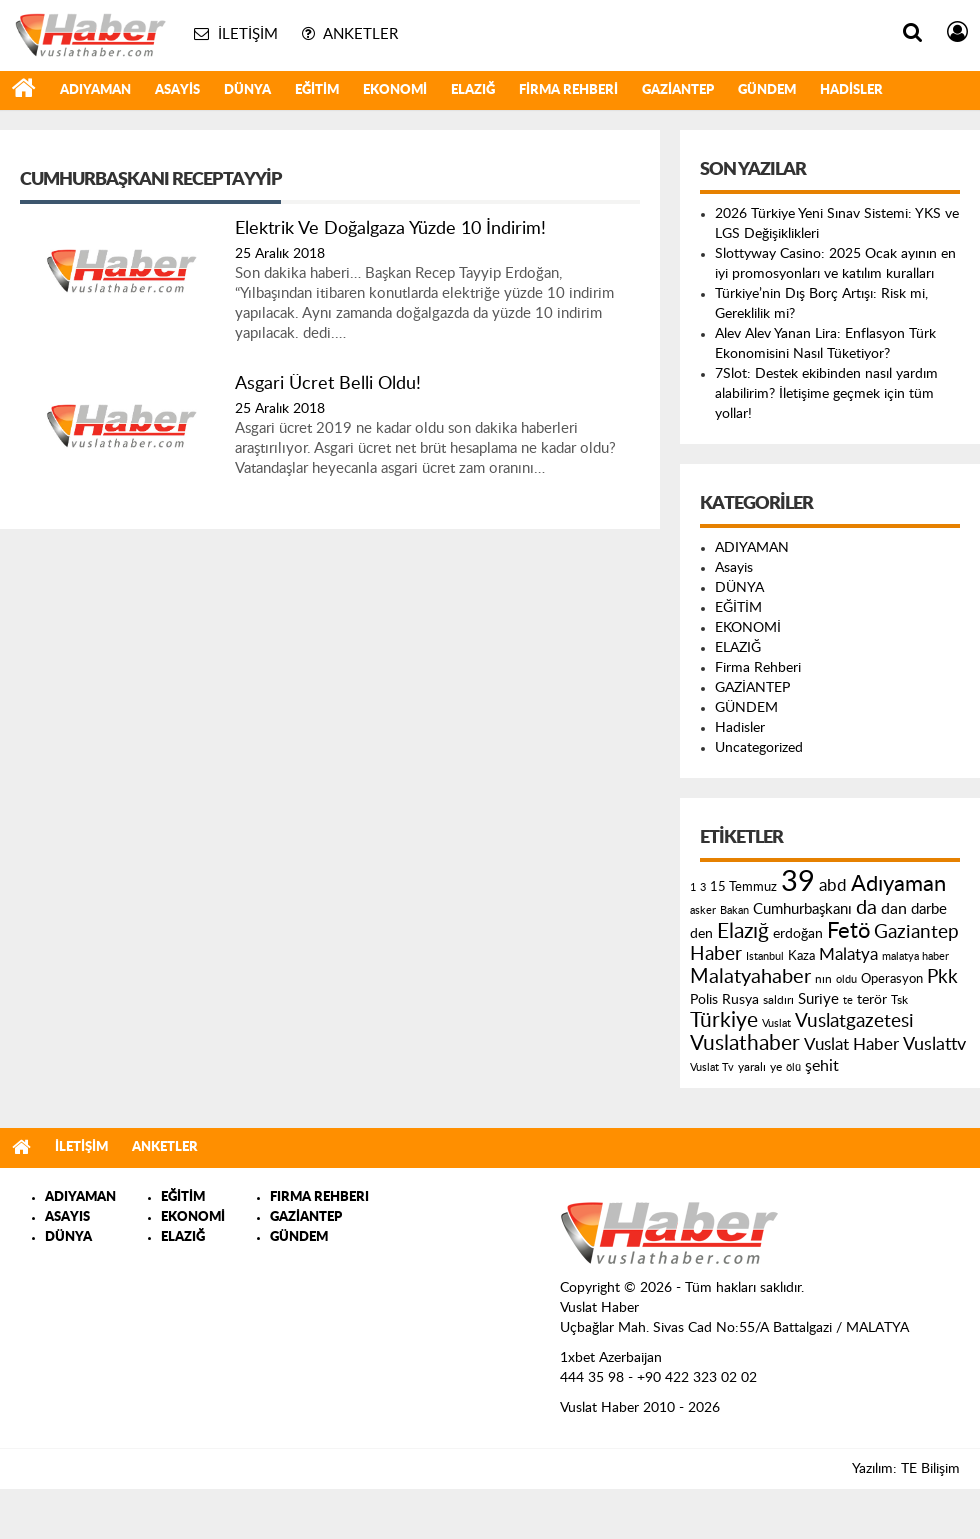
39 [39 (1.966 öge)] (798, 882)
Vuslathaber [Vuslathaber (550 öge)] (745, 1043)
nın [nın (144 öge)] (823, 979)
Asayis (177, 90)
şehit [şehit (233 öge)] (822, 1066)
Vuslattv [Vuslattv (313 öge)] (934, 1044)
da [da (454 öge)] (866, 908)
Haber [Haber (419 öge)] (716, 954)
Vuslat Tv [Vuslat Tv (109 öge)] (712, 1067)
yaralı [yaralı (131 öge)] (752, 1067)
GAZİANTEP (678, 90)
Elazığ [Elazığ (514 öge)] (743, 931)
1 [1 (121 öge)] (693, 887)
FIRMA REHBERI (319, 1197)
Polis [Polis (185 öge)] (704, 1000)
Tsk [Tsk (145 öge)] (899, 1000)
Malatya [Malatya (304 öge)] (848, 954)
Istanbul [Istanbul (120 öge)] (765, 956)
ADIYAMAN (95, 90)
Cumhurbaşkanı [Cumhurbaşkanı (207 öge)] (802, 909)
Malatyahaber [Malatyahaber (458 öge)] (750, 977)
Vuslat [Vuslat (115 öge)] (776, 1023)
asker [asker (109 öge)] (703, 910)
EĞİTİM (317, 90)
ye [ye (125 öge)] (776, 1067)
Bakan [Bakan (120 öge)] (734, 910)
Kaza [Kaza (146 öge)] (801, 956)
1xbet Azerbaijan (611, 1358)
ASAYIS (67, 1217)
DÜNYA (247, 90)
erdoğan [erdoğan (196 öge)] (798, 933)
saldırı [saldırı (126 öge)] (778, 1000)
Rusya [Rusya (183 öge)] (740, 1000)
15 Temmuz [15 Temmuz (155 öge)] (743, 887)
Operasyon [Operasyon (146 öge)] (892, 979)
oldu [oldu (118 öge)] (846, 979)
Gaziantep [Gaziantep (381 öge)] (916, 932)
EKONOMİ (395, 90)
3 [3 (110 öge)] (703, 887)
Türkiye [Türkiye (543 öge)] (724, 1020)
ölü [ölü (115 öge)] (793, 1067)
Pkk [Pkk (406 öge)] (942, 977)
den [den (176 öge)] (701, 934)
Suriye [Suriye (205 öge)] (818, 999)
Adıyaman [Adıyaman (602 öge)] (898, 884)
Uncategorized (759, 748)
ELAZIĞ (473, 90)
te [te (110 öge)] (848, 1000)
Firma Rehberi (568, 90)
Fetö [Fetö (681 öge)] (848, 931)
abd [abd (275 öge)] (833, 886)
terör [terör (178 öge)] (872, 1000)
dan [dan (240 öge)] (894, 909)
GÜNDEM (767, 90)
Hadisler (851, 90)
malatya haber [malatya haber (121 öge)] (915, 956)
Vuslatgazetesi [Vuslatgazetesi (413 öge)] (854, 1021)
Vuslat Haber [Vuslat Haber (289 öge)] (851, 1044)
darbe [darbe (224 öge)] (929, 909)
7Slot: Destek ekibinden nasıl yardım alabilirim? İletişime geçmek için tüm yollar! (826, 394)
